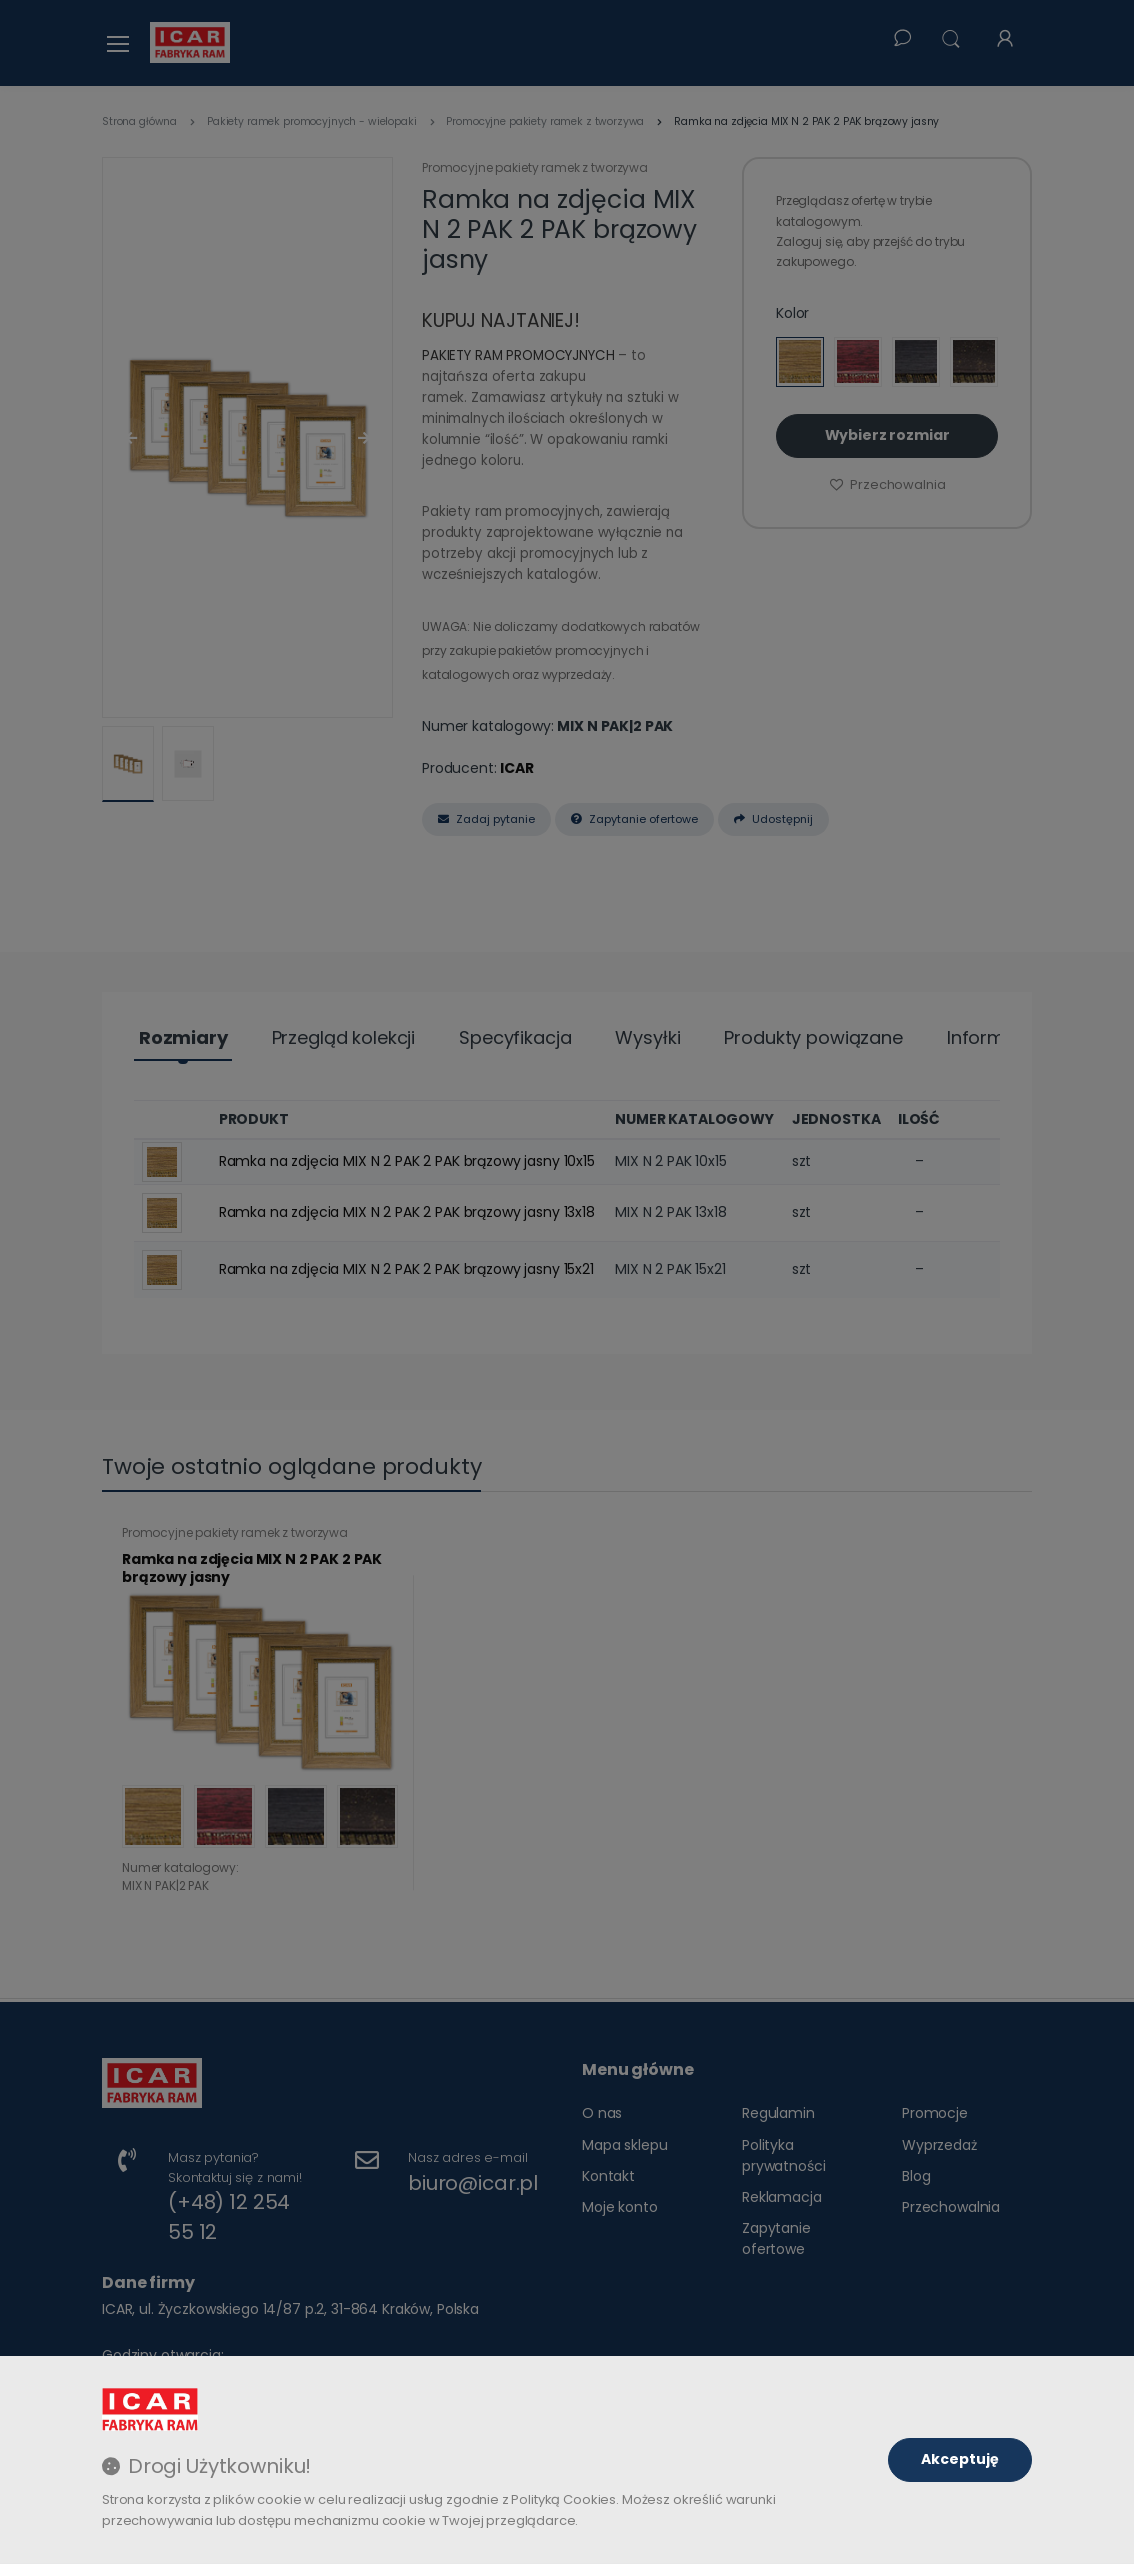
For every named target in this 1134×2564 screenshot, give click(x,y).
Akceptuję (960, 2459)
